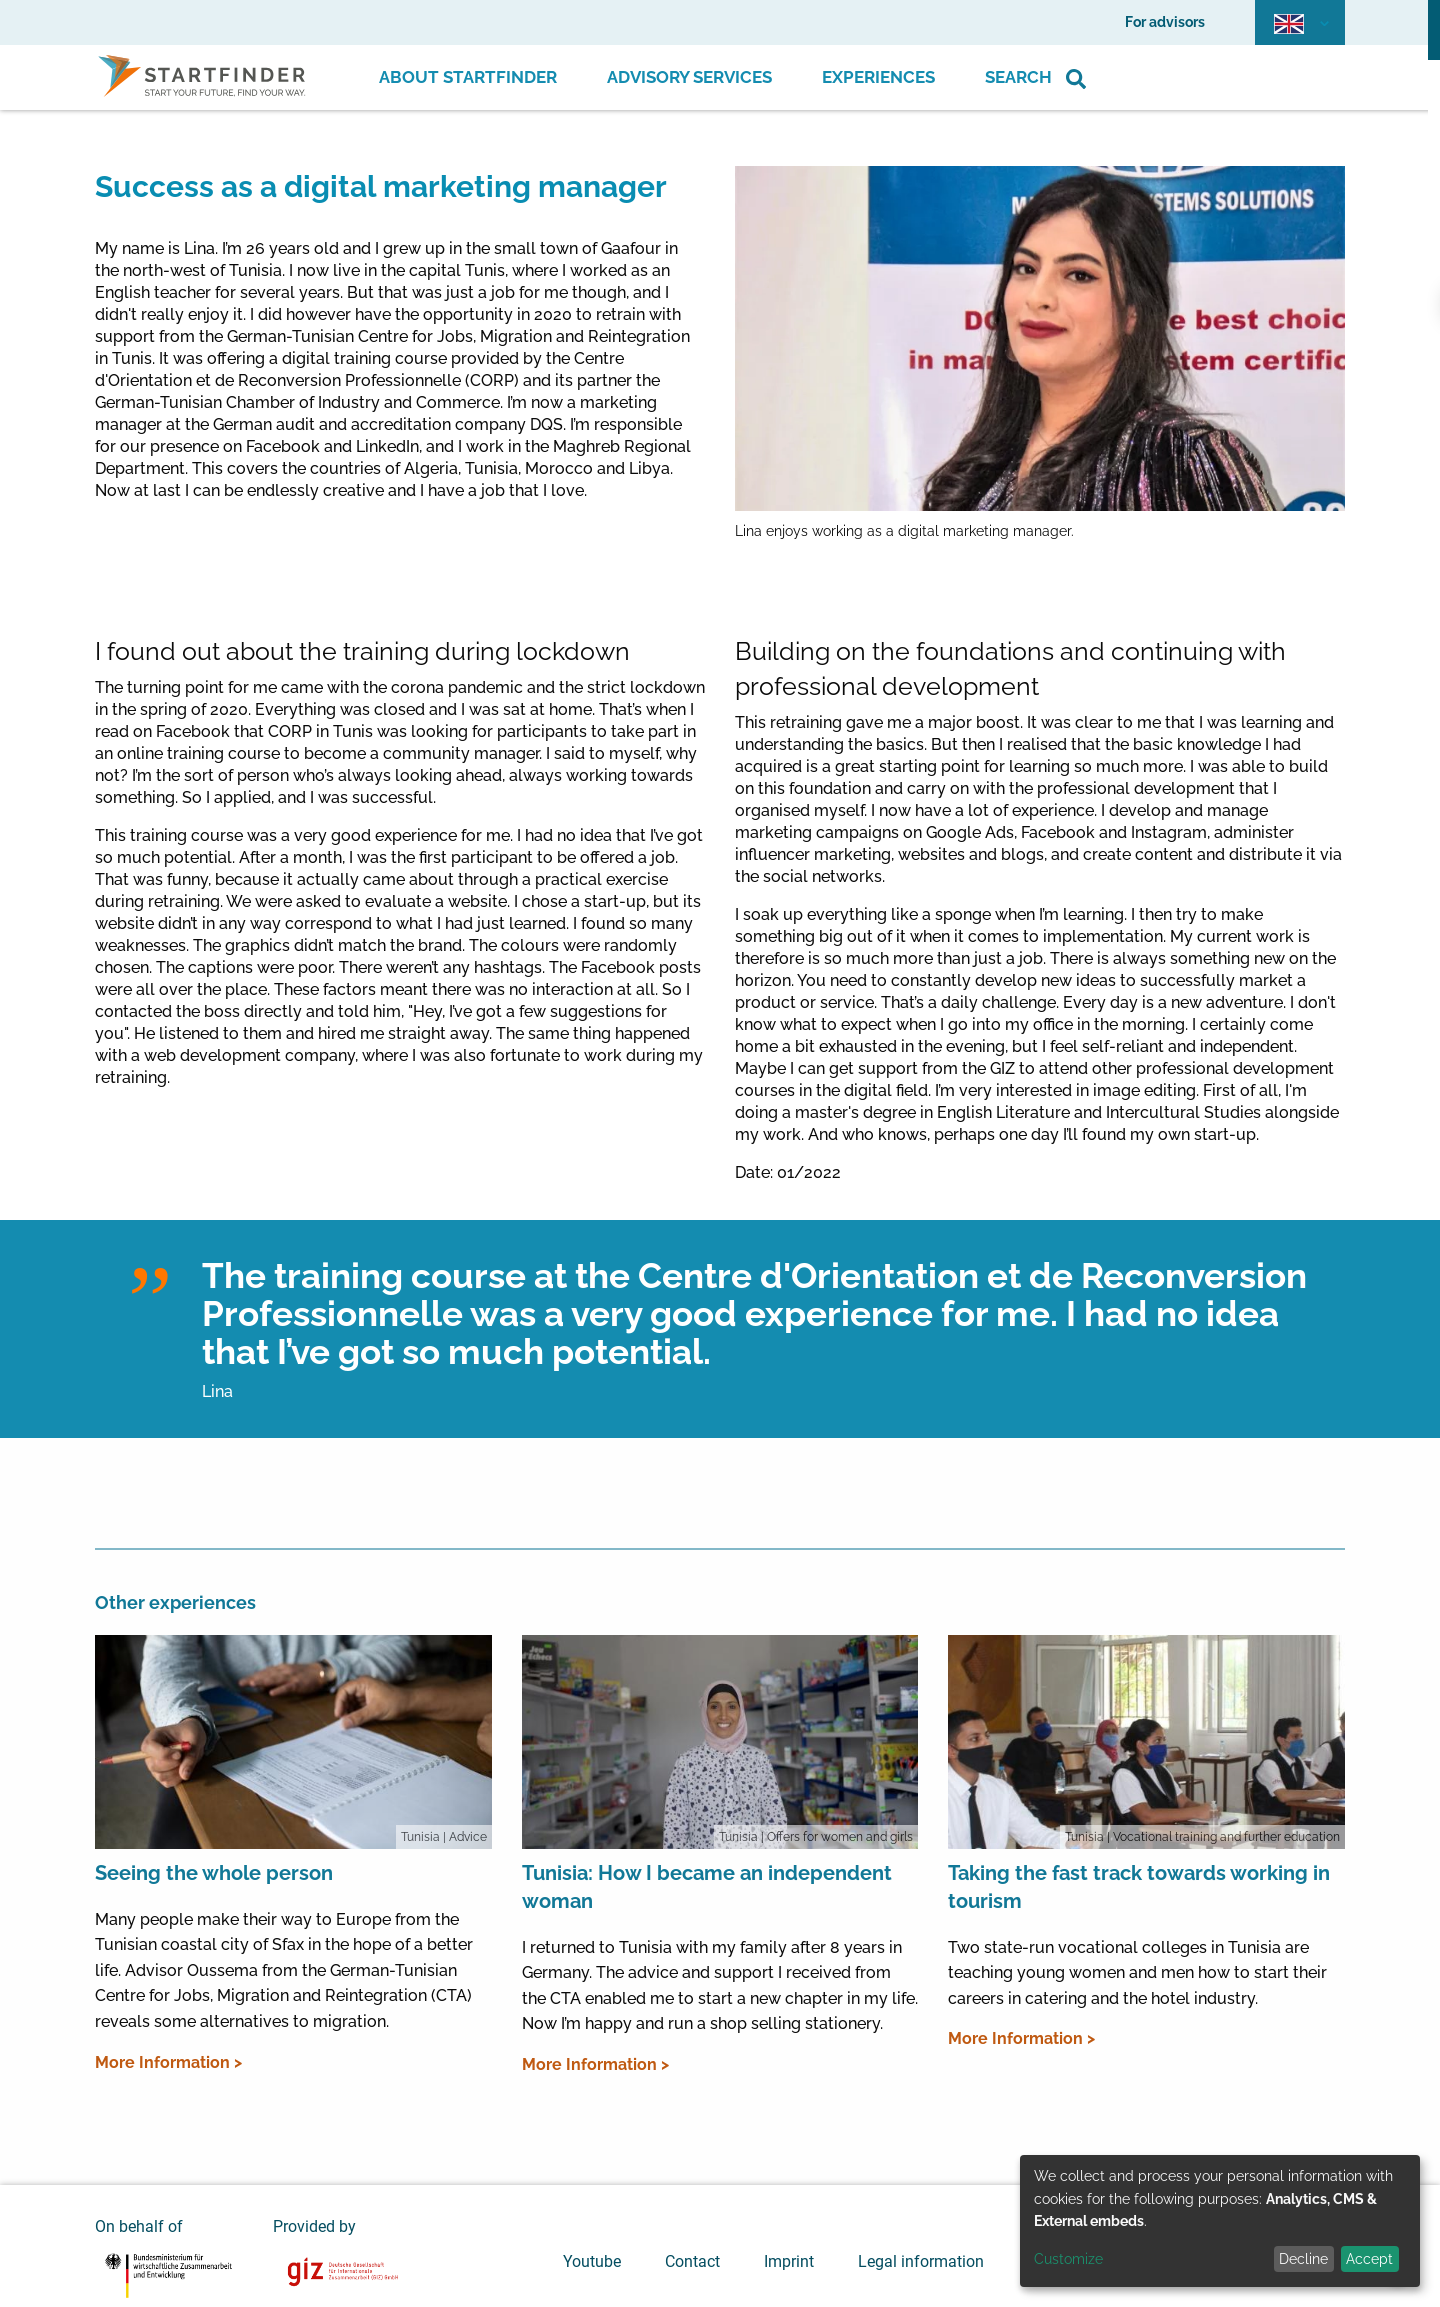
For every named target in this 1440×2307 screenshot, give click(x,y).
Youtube (592, 2261)
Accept (1369, 2259)
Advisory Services (689, 77)
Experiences (878, 77)
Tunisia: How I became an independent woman (707, 1887)
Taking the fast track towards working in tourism (1139, 1887)
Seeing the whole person (214, 1873)
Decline (1303, 2259)
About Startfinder (468, 77)
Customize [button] (1068, 2259)
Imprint (789, 2261)
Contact (692, 2261)
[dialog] (1220, 2221)
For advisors (1165, 22)
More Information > (168, 2062)
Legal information (921, 2261)
